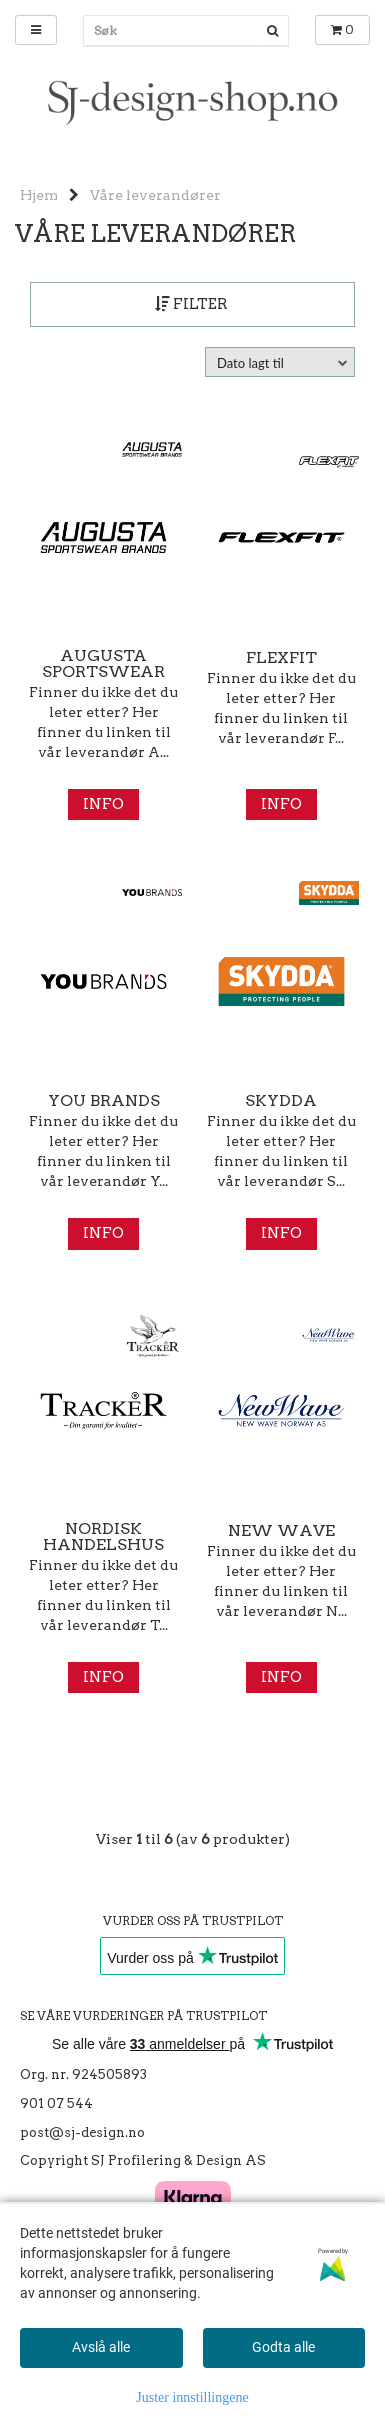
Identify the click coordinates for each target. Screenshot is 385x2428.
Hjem (39, 195)
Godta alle (283, 2347)
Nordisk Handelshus (103, 1537)
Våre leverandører (155, 195)
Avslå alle (101, 2347)
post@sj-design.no (82, 2132)
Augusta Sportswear (103, 664)
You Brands (104, 1101)
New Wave (281, 1531)
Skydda (281, 1101)
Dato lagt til (250, 363)
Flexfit (281, 658)
